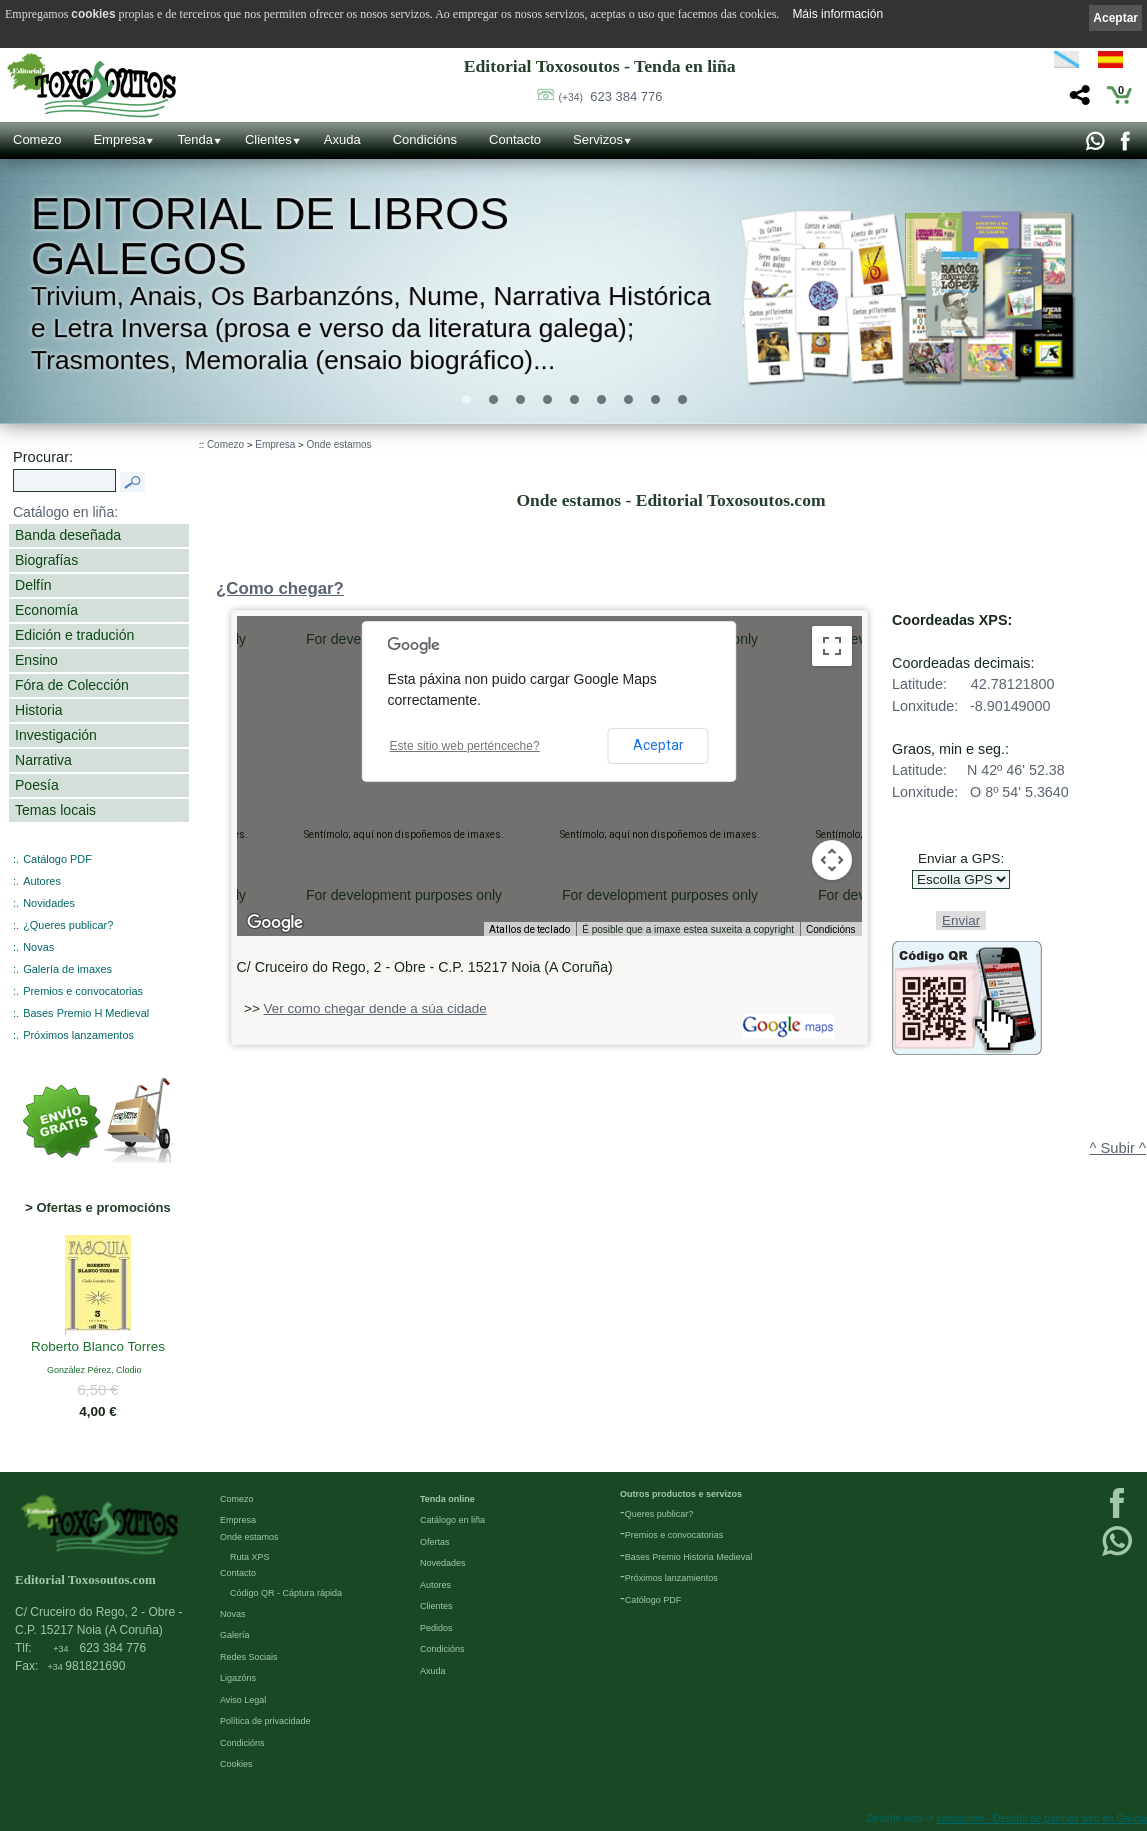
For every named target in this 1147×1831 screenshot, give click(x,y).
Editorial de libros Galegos (270, 237)
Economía (46, 610)
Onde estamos (339, 444)
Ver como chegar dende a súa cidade (375, 1008)
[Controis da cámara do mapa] (832, 860)
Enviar (961, 920)
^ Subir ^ (1118, 1148)
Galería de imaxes (67, 969)
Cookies (236, 1764)
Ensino (36, 660)
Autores (42, 881)
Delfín (33, 585)
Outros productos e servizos (681, 1494)
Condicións (425, 139)
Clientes (268, 139)
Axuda (342, 139)
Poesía (37, 785)
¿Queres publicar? (68, 925)
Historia (39, 710)
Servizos (598, 139)
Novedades (443, 1563)
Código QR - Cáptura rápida (286, 1593)
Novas (38, 947)
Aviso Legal (243, 1700)
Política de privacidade (265, 1721)
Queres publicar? (659, 1514)
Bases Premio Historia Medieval (689, 1557)
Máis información (837, 14)
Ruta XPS (250, 1557)
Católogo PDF (653, 1600)
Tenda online (447, 1499)
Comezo (37, 139)
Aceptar (658, 745)
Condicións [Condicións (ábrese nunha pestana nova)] (830, 929)
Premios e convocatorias (83, 991)
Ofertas (435, 1542)
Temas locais (55, 810)
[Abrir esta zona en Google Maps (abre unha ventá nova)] (275, 923)
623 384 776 (610, 96)
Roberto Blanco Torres (98, 1348)
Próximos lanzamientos (671, 1578)
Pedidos (436, 1628)
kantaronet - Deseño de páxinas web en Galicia (1042, 1818)
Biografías (46, 560)
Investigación (56, 735)
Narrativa (43, 760)
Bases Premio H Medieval (86, 1013)
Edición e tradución (74, 635)
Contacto (515, 139)
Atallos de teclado (529, 929)
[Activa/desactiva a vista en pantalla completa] (832, 646)
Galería (235, 1635)
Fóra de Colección (72, 685)
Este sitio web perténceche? (465, 746)
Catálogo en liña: (65, 512)
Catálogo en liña (452, 1520)
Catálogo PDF (57, 859)
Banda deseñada (68, 535)
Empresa (119, 139)
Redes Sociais (249, 1657)
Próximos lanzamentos (78, 1035)
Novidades (49, 903)
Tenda (194, 139)
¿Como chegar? (280, 588)
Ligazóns (238, 1678)
